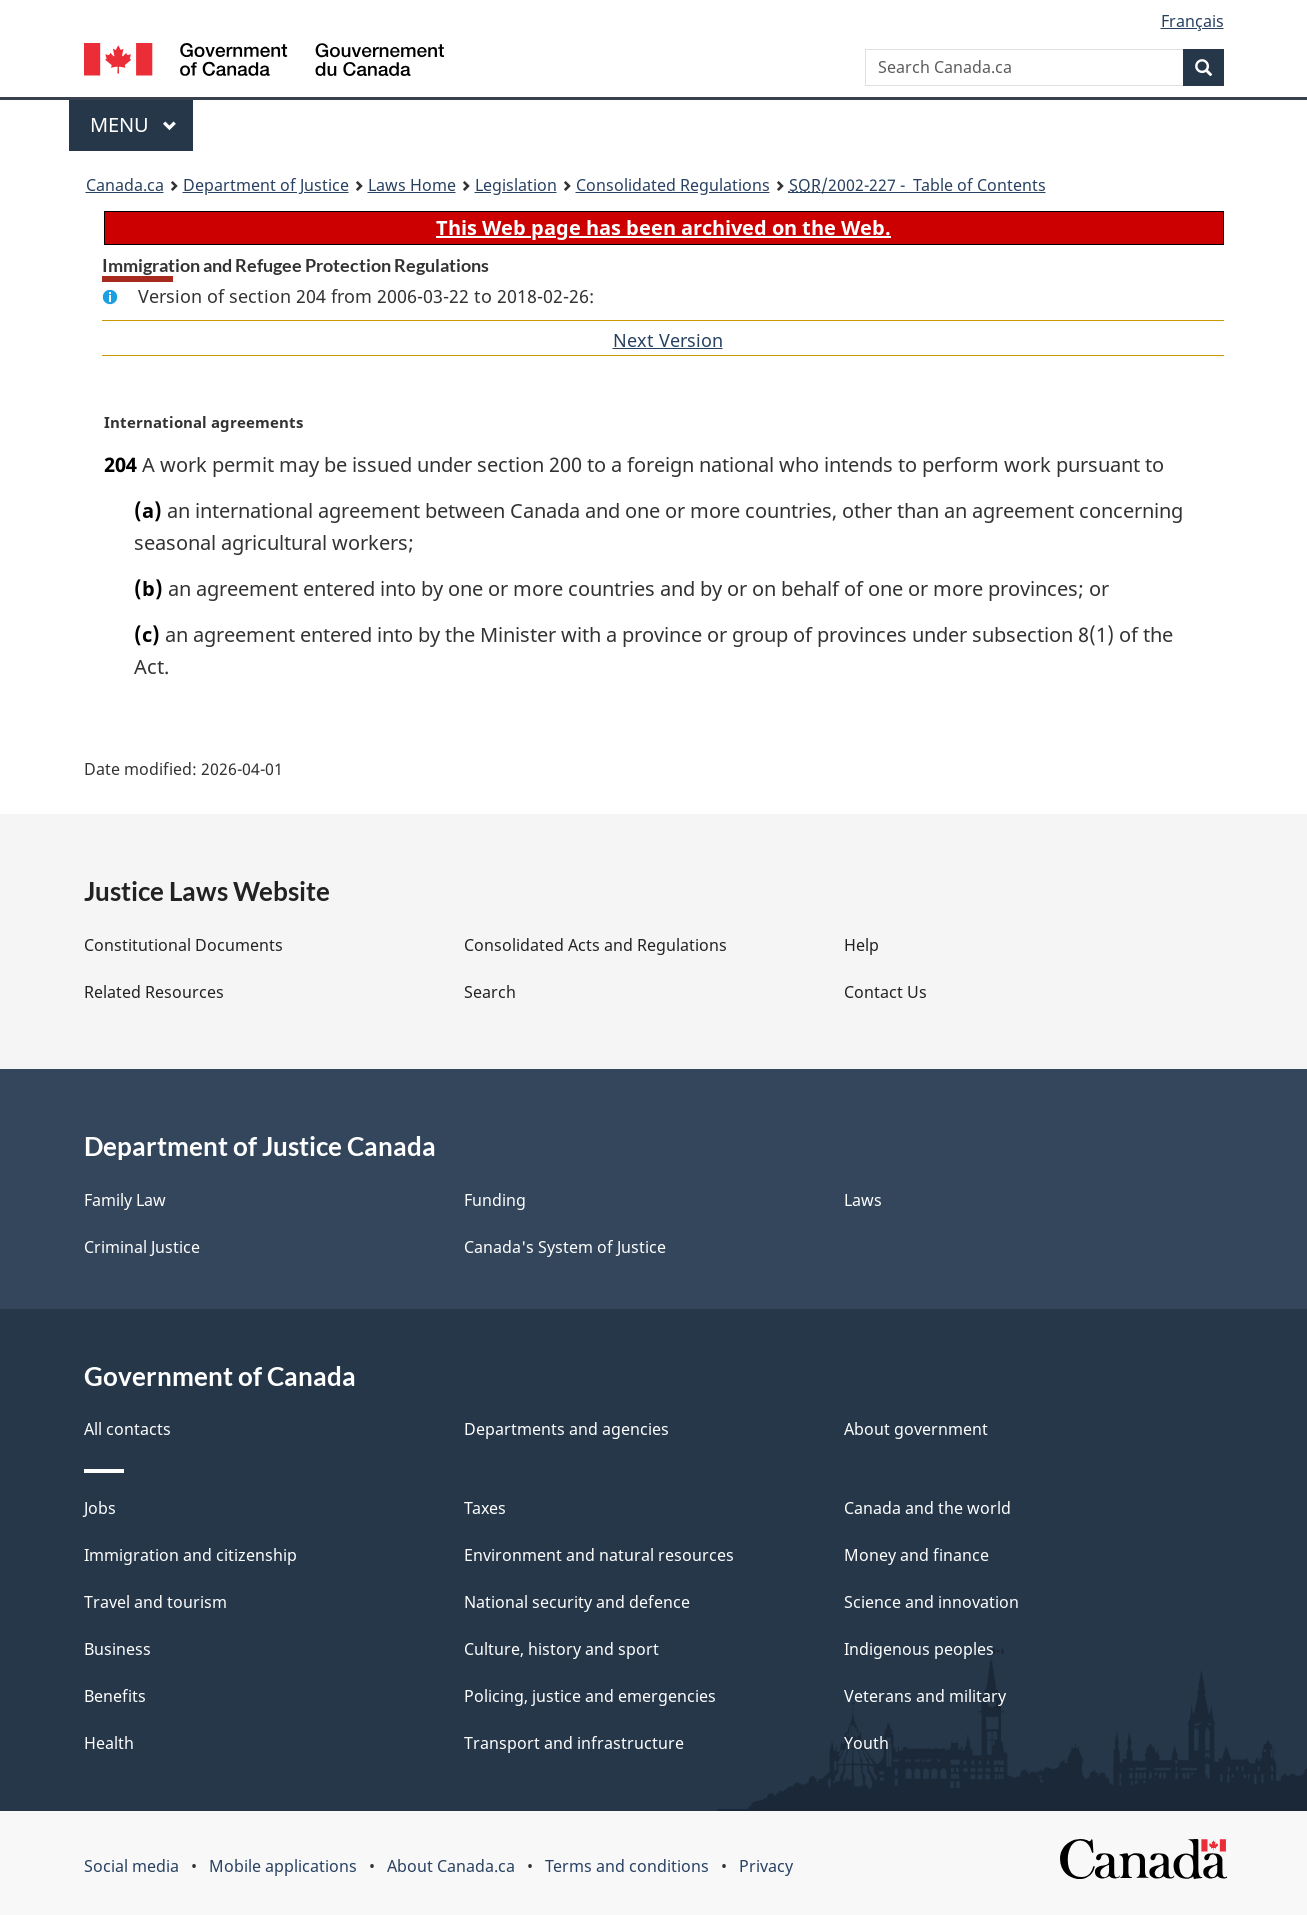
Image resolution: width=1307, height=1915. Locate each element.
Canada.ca (125, 185)
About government (916, 1429)
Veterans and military (925, 1696)
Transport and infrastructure (574, 1743)
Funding (495, 1200)
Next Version (668, 340)
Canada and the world (927, 1508)
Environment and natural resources (599, 1555)
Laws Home (412, 185)
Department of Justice (266, 185)
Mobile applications (283, 1866)
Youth (866, 1743)
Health (109, 1743)
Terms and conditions (627, 1866)
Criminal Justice (142, 1247)
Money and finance (916, 1555)
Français (1192, 21)
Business (117, 1649)
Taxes (485, 1508)
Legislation (516, 185)
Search (490, 992)
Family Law (125, 1200)
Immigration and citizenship (190, 1555)
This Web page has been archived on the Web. (663, 227)
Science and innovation (931, 1602)
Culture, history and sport (561, 1649)
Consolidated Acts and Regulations (595, 945)
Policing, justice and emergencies (590, 1696)
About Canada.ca (451, 1866)
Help (861, 945)
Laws (863, 1200)
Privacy (766, 1866)
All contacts (127, 1429)
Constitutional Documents (183, 945)
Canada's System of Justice (565, 1247)
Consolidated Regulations (673, 185)
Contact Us (885, 992)
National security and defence (577, 1602)
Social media (131, 1866)
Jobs (100, 1508)
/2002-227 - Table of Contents (917, 185)
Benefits (115, 1696)
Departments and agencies (566, 1429)
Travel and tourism (155, 1602)
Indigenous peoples (919, 1649)
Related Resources (154, 992)
